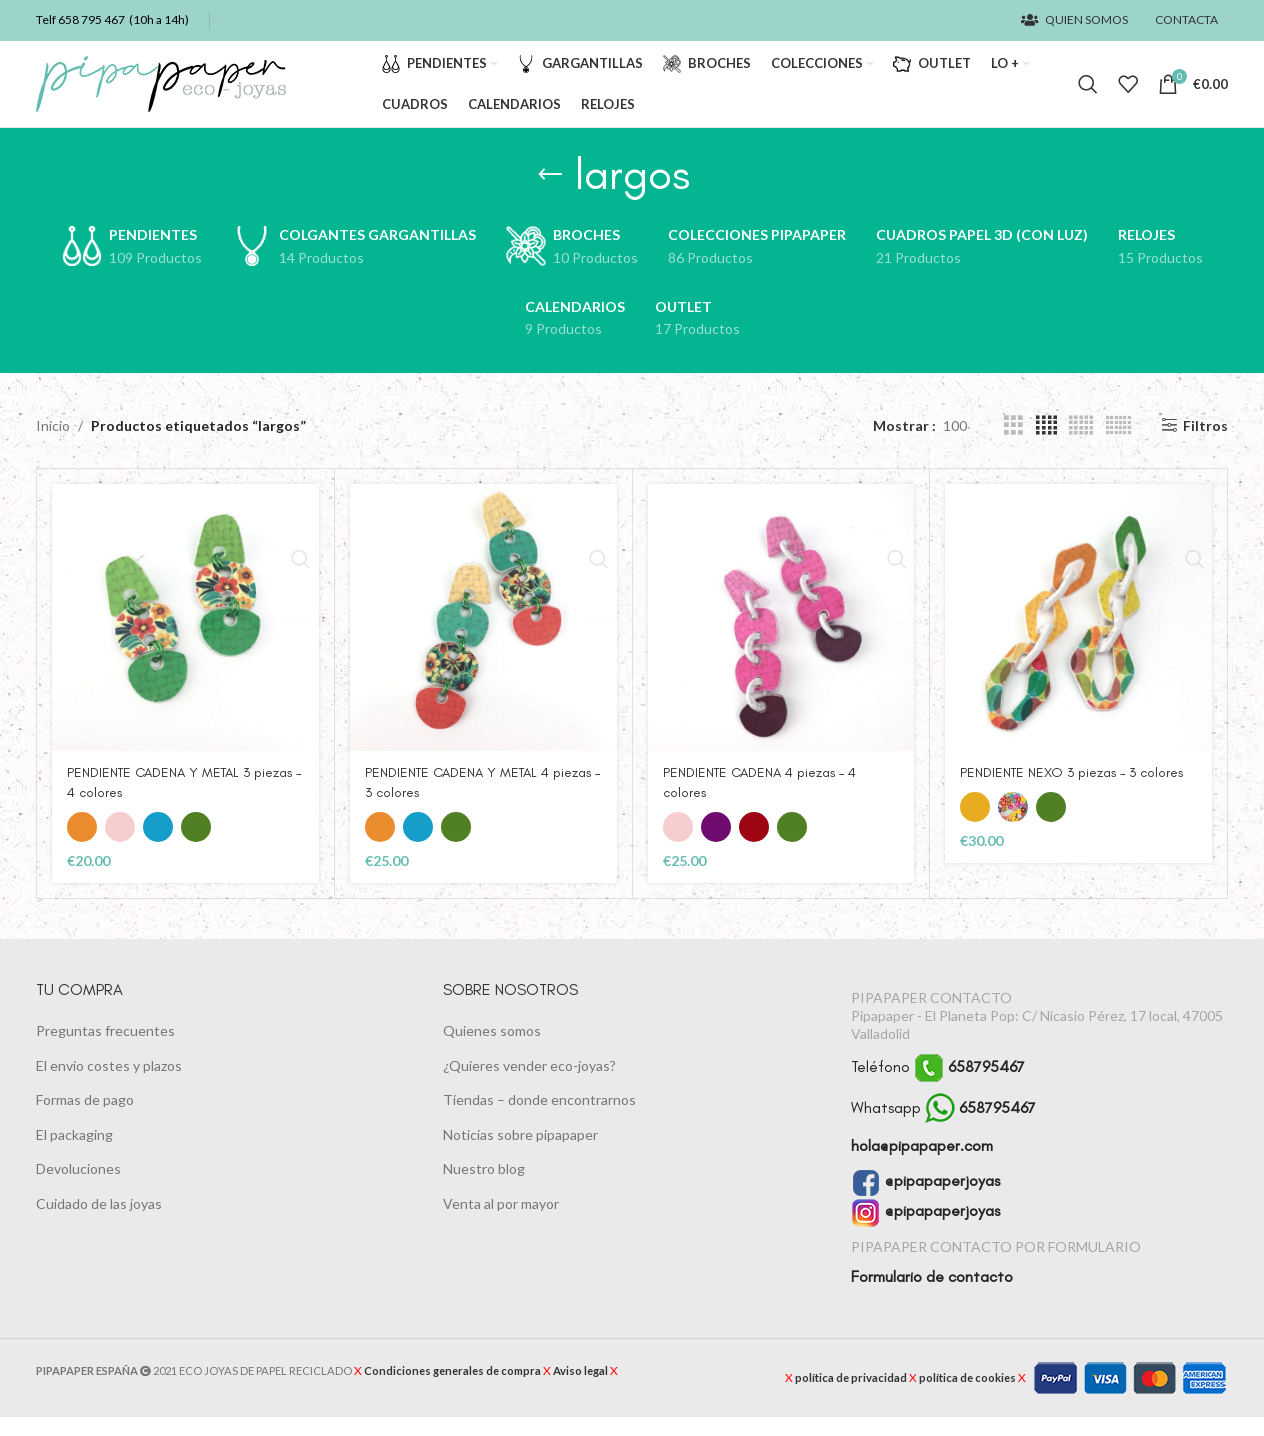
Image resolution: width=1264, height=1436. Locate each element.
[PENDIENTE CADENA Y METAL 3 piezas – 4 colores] (185, 636)
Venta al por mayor (501, 1222)
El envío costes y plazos (109, 1083)
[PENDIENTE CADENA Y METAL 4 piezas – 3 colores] (483, 636)
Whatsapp (943, 1126)
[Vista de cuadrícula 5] (1081, 444)
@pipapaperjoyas (925, 1199)
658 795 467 (91, 20)
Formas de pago (85, 1118)
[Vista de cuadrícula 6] (1118, 444)
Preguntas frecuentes (105, 1049)
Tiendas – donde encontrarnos (539, 1118)
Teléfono (938, 1085)
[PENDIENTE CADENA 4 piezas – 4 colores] (781, 636)
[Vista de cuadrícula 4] (1046, 444)
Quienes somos (492, 1049)
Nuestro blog (484, 1187)
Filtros (1205, 444)
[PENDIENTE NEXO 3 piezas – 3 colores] (1078, 636)
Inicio (53, 443)
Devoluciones (78, 1187)
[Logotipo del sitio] (161, 92)
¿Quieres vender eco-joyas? (529, 1083)
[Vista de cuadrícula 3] (1013, 444)
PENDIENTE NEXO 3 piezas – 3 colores (1075, 791)
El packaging (74, 1153)
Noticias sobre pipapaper (520, 1153)
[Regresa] (550, 193)
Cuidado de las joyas (99, 1222)
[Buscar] (1088, 94)
